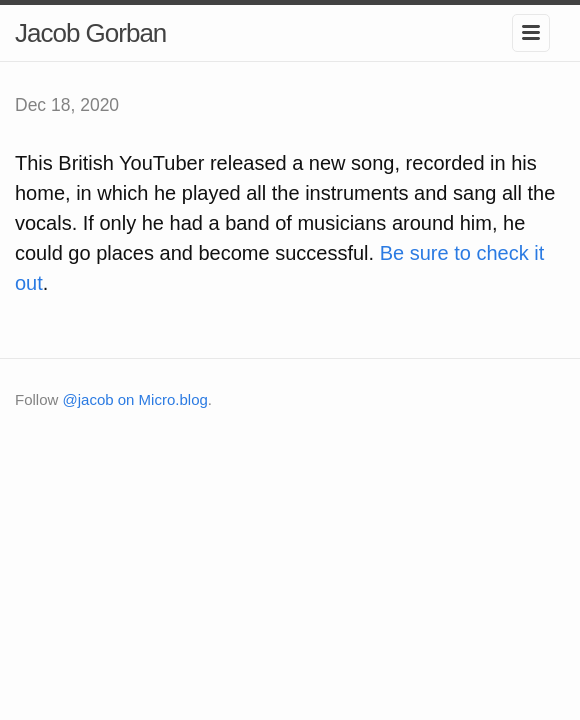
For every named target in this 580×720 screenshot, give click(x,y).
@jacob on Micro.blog (135, 399)
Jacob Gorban (90, 33)
